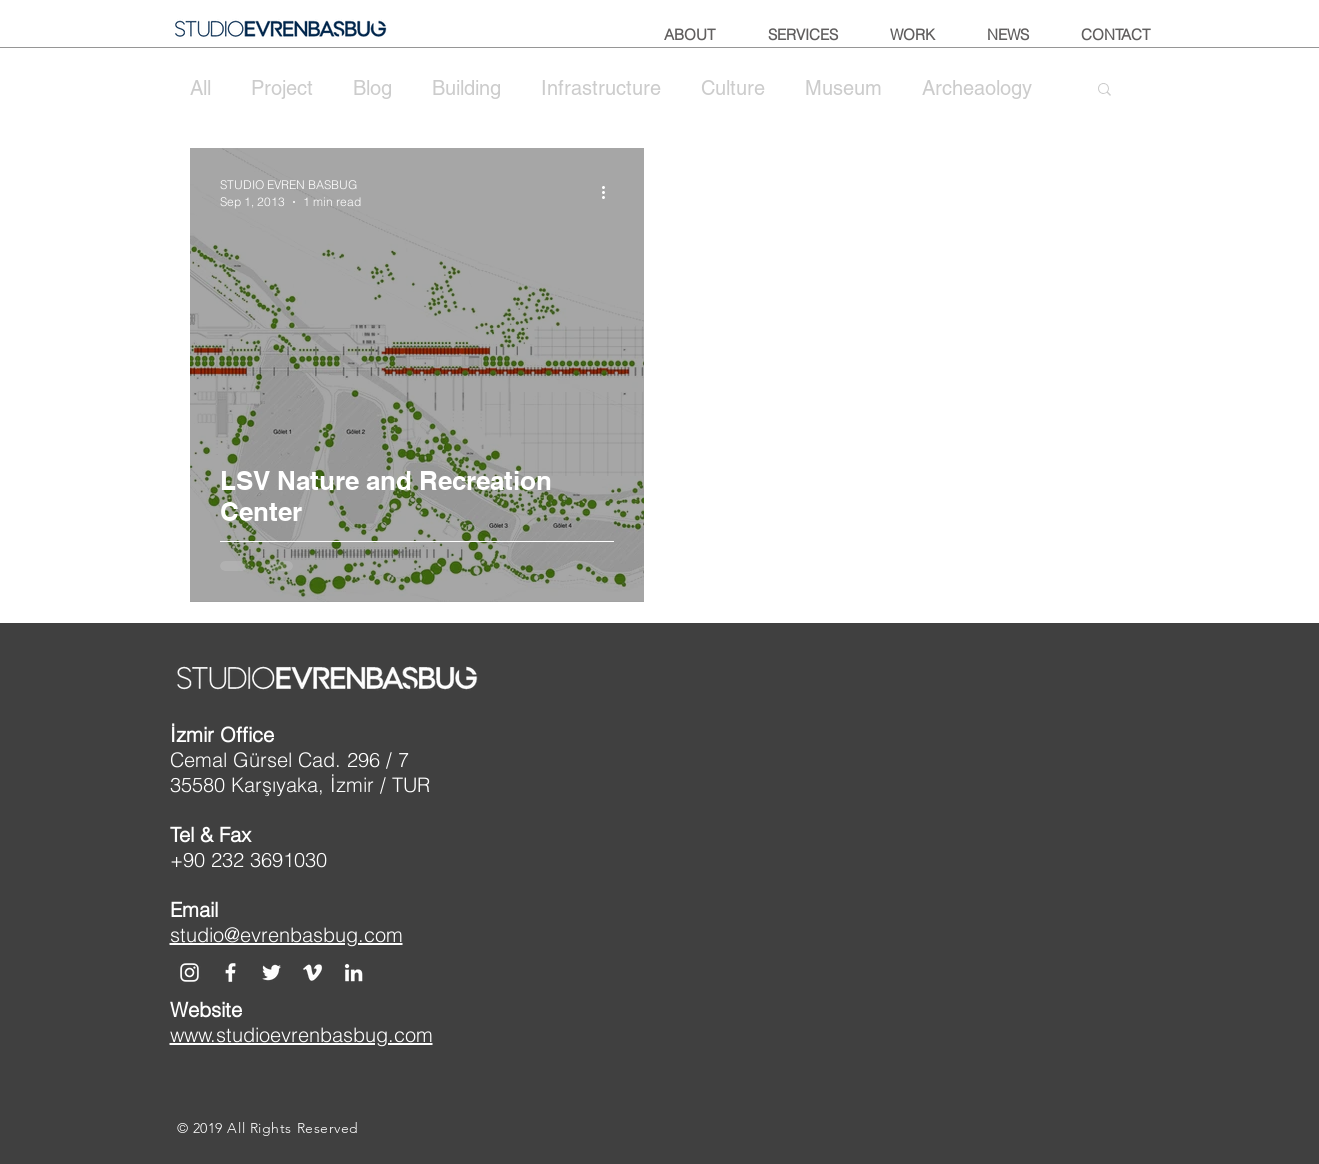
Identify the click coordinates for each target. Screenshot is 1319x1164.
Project (282, 88)
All (200, 88)
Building (466, 88)
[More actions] (611, 192)
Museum (843, 88)
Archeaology (977, 88)
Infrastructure (601, 88)
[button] (1104, 90)
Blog (372, 88)
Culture (733, 88)
